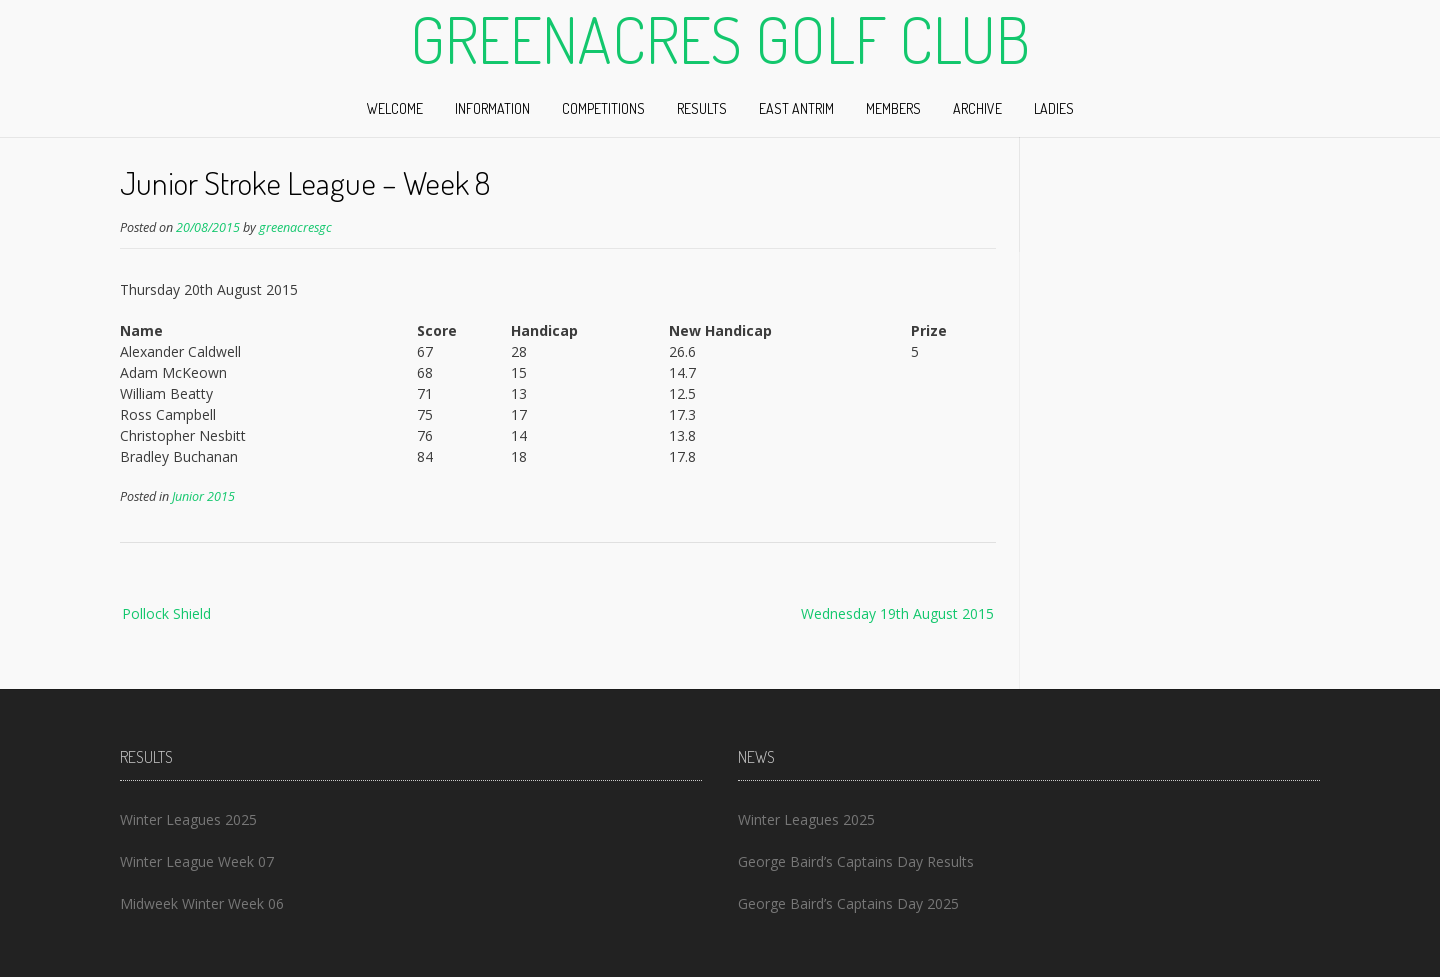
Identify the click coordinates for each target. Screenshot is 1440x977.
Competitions (603, 108)
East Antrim (796, 108)
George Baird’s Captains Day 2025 (848, 903)
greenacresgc (295, 227)
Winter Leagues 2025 (188, 819)
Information (492, 108)
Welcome (395, 108)
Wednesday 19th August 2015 (897, 613)
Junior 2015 (203, 496)
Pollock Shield (166, 613)
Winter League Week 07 (197, 861)
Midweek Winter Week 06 (202, 903)
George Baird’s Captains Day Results (856, 861)
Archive (977, 108)
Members (893, 108)
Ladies (1054, 108)
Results (702, 108)
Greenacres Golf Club (720, 39)
